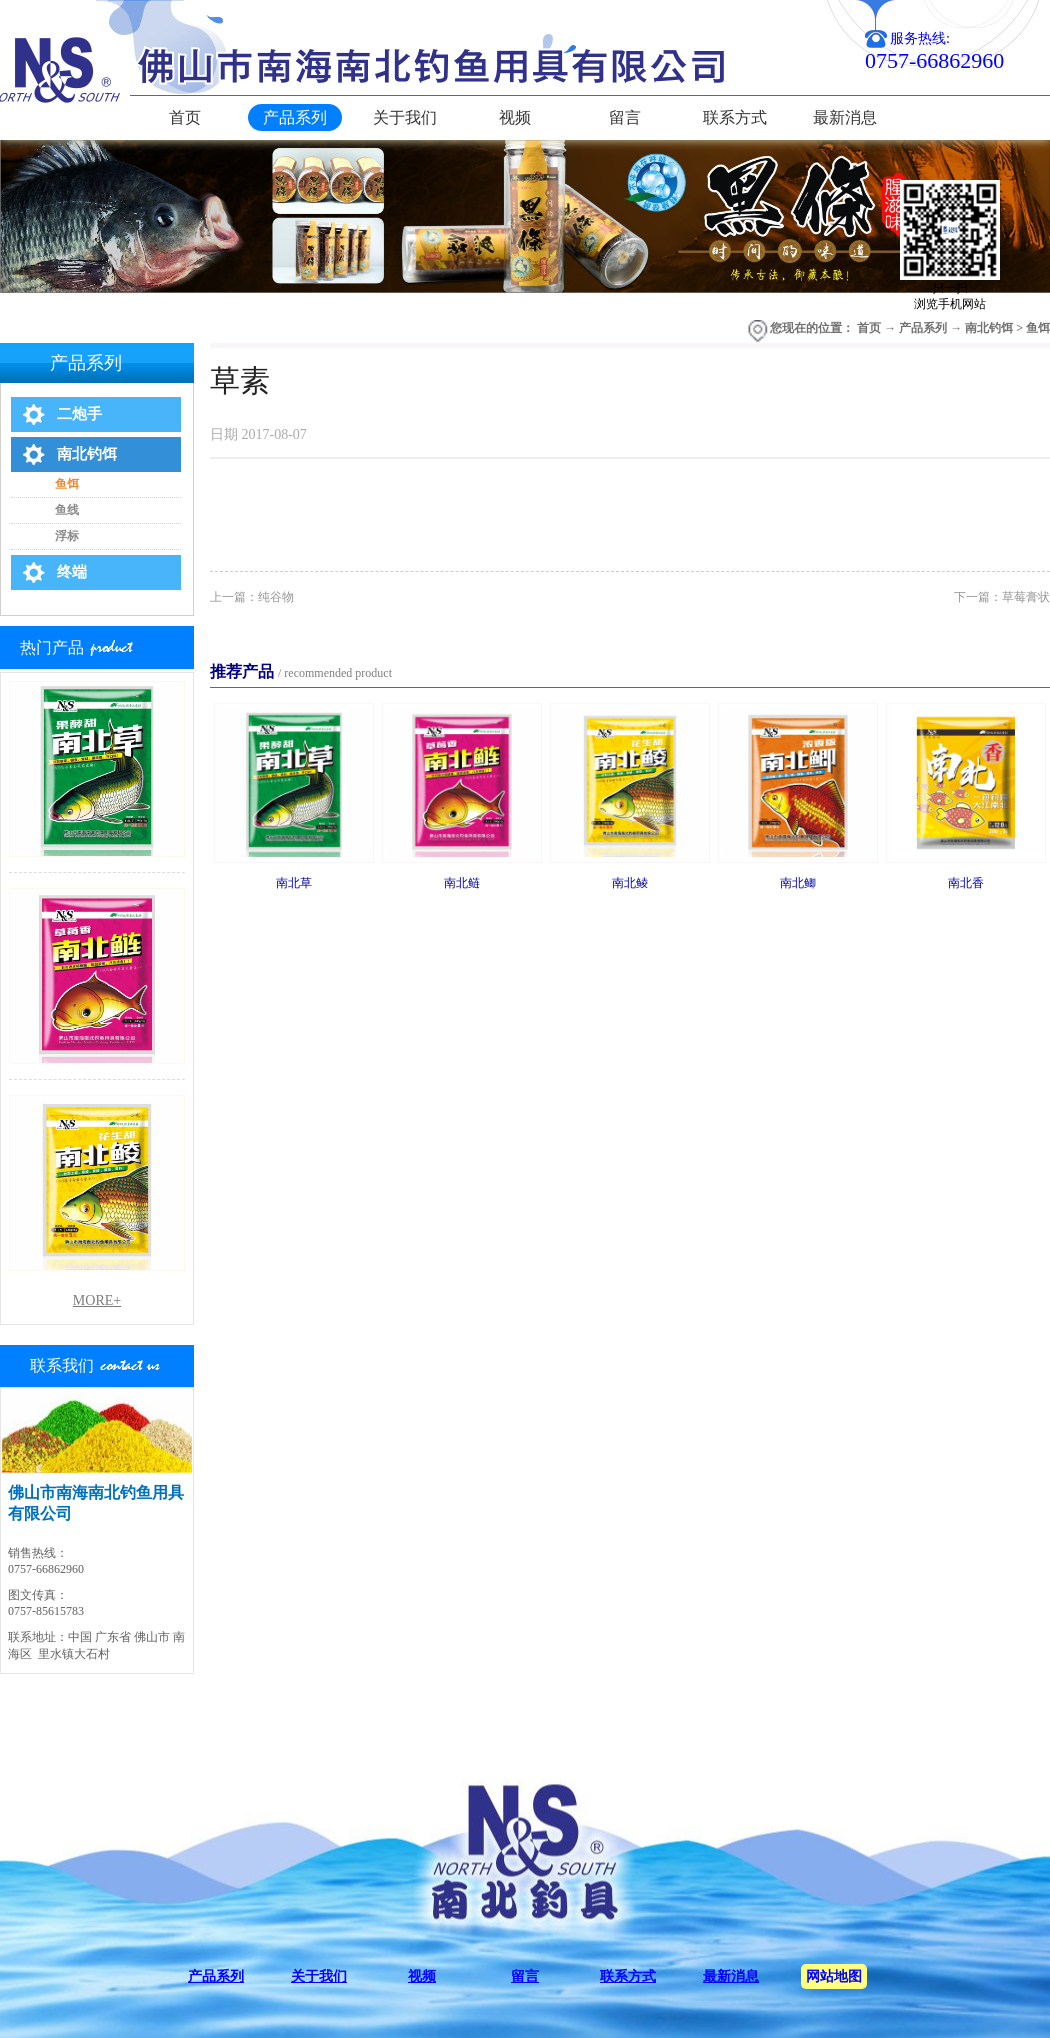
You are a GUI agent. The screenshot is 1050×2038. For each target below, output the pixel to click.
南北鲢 (462, 883)
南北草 (294, 883)
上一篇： (252, 597)
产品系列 (923, 328)
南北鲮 (630, 883)
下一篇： (1002, 597)
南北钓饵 (989, 328)
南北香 (966, 883)
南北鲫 (798, 883)
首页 (185, 117)
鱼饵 (1038, 328)
